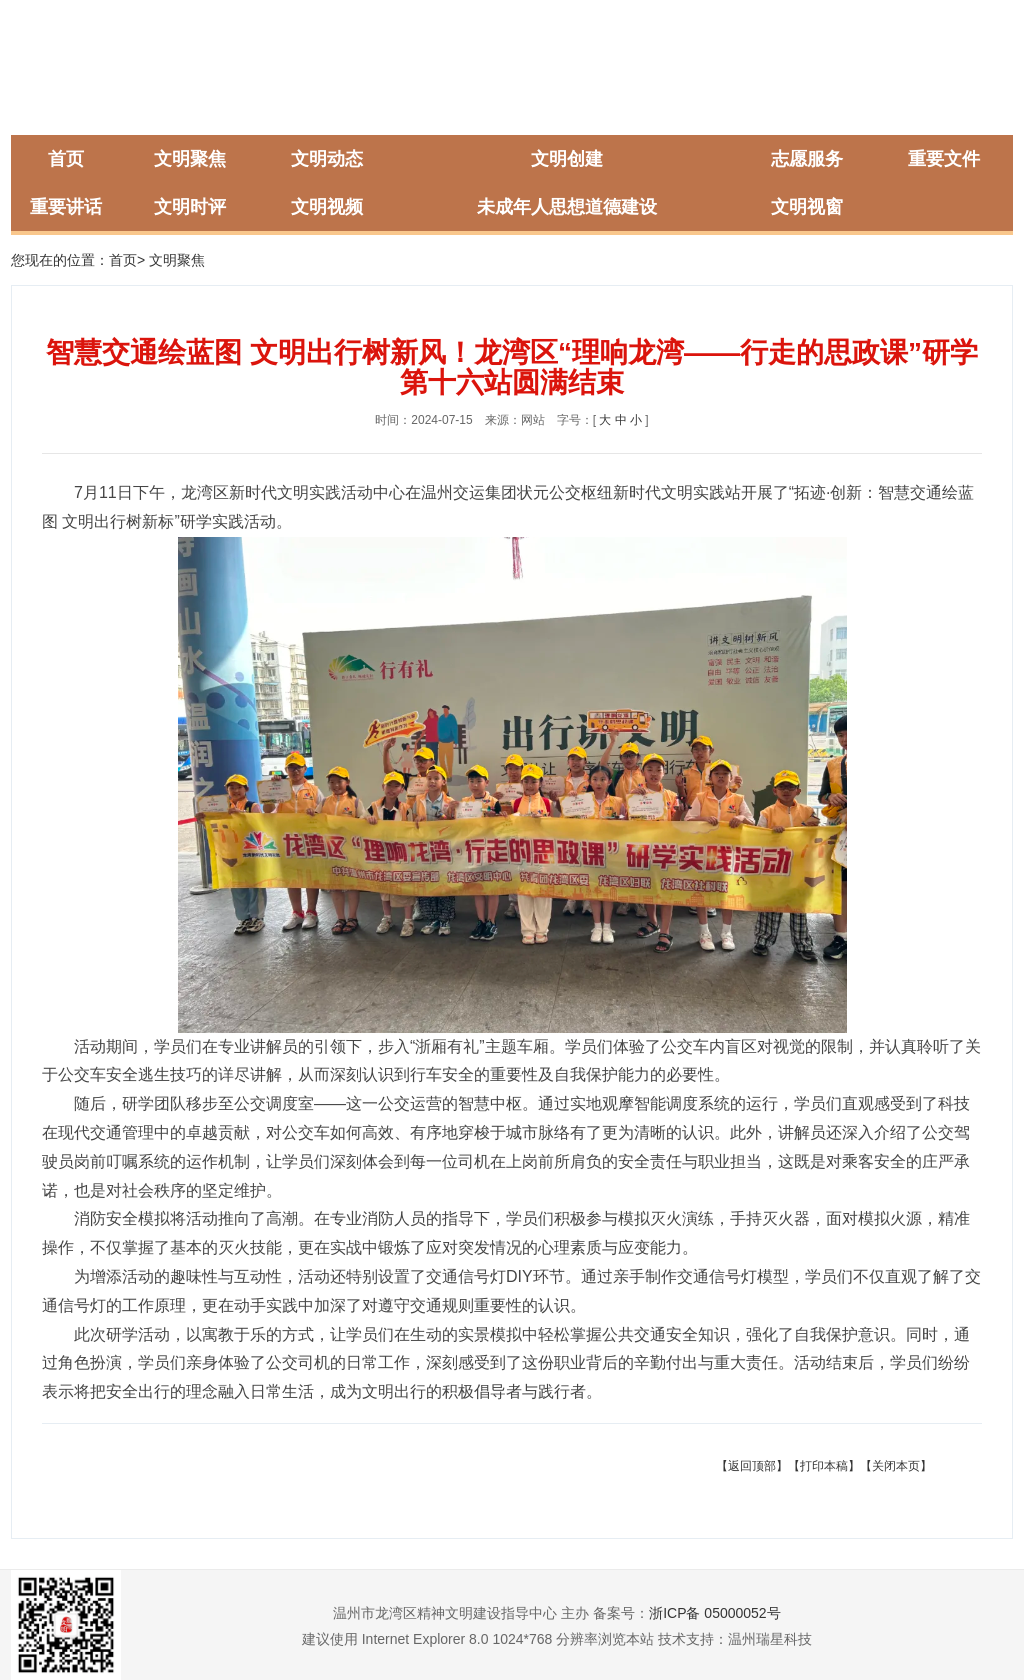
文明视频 (327, 207)
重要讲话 (66, 207)
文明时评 (190, 207)
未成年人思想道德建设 (567, 207)
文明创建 (567, 159)
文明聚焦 (190, 159)
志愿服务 (807, 159)
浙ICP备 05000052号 (715, 1613)
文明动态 (327, 159)
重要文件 (944, 159)
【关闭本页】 (896, 1466)
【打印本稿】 (824, 1466)
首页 (66, 159)
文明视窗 (807, 207)
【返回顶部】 (752, 1466)
